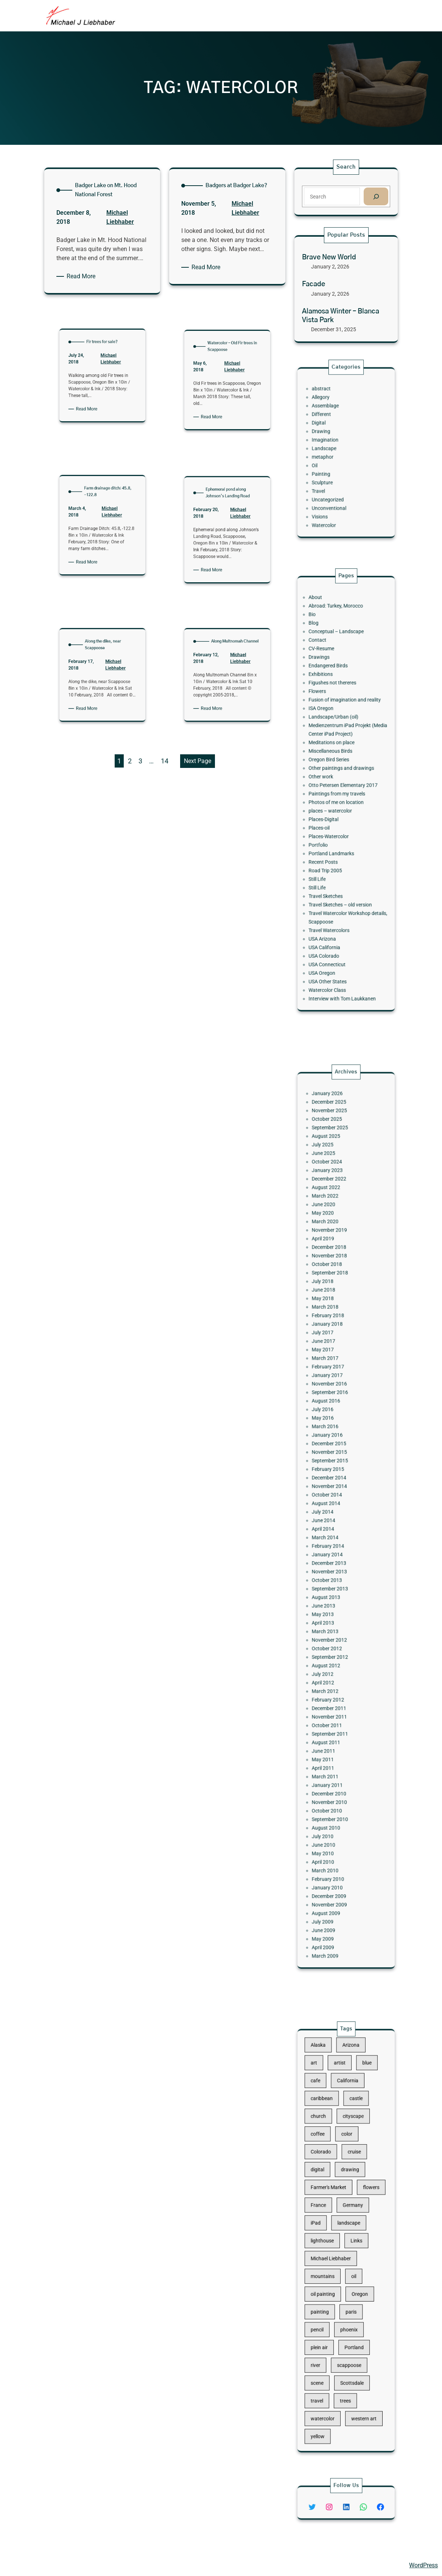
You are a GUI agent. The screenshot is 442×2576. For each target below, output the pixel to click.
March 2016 (334, 1464)
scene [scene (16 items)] (329, 2325)
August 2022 (334, 1322)
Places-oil (330, 814)
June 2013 (333, 1571)
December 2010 (336, 1683)
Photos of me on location (340, 798)
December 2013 (336, 1546)
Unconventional (336, 485)
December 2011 (336, 1632)
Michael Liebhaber (104, 319)
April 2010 (332, 1723)
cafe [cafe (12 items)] (328, 2145)
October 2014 (335, 1505)
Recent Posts (332, 834)
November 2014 (336, 1500)
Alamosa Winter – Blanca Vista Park (340, 315)
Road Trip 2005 (334, 839)
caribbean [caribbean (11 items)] (331, 2156)
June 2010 (333, 1713)
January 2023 (335, 1312)
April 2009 (332, 1774)
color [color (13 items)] (346, 2177)
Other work (331, 783)
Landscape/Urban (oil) (338, 748)
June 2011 (333, 1657)
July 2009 (332, 1759)
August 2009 (334, 1754)
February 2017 (335, 1429)
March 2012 (334, 1622)
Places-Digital (332, 809)
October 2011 (335, 1642)
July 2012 (332, 1612)
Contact (329, 702)
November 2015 (336, 1479)
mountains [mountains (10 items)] (332, 2262)
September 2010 (336, 1698)
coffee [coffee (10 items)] (329, 2177)
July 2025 (332, 1297)
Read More (83, 276)
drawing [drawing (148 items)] (348, 2198)
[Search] (375, 196)
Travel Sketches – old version (342, 860)
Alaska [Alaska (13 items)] (329, 2124)
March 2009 (334, 1779)
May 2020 (332, 1337)
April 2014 (332, 1525)
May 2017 (332, 1419)
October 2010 (335, 1693)
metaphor (332, 455)
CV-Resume (331, 707)
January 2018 (335, 1403)
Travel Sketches (334, 854)
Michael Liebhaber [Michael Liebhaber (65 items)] (337, 2251)
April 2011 (332, 1668)
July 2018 (332, 1378)
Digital (330, 435)
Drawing (331, 440)
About (328, 677)
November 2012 (336, 1591)
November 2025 (336, 1276)
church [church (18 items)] (329, 2166)
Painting (331, 465)
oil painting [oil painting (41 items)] (332, 2272)
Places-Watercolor (335, 819)
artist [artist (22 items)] (342, 2135)
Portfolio (329, 824)
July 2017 (332, 1408)
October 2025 (335, 1281)
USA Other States (335, 905)
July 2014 (332, 1515)
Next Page (197, 761)
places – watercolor (336, 804)
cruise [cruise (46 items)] (351, 2188)
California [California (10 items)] (347, 2145)
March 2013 (334, 1586)
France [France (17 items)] (329, 2219)
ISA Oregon (331, 743)
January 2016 (335, 1470)
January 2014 (335, 1541)
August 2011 (334, 1652)
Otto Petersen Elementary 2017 (344, 788)
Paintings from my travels (340, 794)
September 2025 (336, 1287)
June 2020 (333, 1332)
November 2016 (336, 1439)
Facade (314, 284)
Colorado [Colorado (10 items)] (331, 2188)
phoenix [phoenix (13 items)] (347, 2293)
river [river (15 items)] (328, 2315)
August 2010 (334, 1703)
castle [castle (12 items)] (352, 2156)
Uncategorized (335, 480)
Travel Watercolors (336, 875)
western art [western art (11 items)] (356, 2346)
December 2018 (336, 1358)
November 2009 (336, 1749)
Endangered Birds (335, 717)
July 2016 (332, 1454)
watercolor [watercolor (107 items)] (332, 2346)
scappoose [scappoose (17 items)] (348, 2315)
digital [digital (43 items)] (329, 2198)
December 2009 (336, 1744)
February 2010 (335, 1733)
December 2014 (336, 1495)
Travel (330, 475)
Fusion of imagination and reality (345, 738)
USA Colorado (333, 890)
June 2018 (333, 1383)
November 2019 (336, 1347)
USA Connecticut (335, 895)
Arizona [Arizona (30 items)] (349, 2124)
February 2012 (335, 1627)
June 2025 (333, 1302)
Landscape (333, 450)
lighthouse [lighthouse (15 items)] (332, 2241)
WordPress (423, 2565)
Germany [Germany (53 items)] (350, 2219)
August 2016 (334, 1449)
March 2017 (334, 1424)
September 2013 (336, 1561)
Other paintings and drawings (343, 778)
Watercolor (333, 496)
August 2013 (334, 1566)
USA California (333, 885)
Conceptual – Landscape (340, 697)
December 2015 (336, 1474)
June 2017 (333, 1414)
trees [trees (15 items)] (345, 2336)
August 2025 (334, 1291)
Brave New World (329, 258)
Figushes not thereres (338, 727)
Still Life (329, 844)
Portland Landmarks (337, 829)
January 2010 (335, 1739)
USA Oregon (331, 900)
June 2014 (333, 1520)
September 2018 (336, 1373)
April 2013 (332, 1581)
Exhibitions (331, 722)
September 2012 (336, 1602)
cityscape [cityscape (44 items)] (350, 2166)
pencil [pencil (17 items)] (329, 2293)
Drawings (330, 712)
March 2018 (334, 1393)
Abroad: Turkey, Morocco (340, 682)
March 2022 (334, 1327)
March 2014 (334, 1530)
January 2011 (335, 1678)
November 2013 (336, 1551)
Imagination (334, 445)
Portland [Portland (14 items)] (350, 2304)
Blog (327, 692)
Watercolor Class (335, 910)
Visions (330, 491)
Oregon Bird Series (336, 773)
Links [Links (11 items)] (352, 2241)
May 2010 (332, 1718)
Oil (327, 460)
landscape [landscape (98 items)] (348, 2230)
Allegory (331, 420)
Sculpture (332, 470)
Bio (326, 687)
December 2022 (336, 1317)
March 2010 (334, 1729)
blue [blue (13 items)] (358, 2135)
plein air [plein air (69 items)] (330, 2304)
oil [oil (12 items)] (350, 2262)
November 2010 (336, 1688)
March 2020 (334, 1343)
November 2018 (336, 1363)
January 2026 (335, 1266)
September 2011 (336, 1647)
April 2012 (332, 1617)
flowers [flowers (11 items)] (361, 2209)
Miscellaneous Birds (337, 768)
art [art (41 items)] (327, 2135)
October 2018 (335, 1368)
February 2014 (335, 1535)
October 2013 (335, 1556)
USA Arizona (332, 880)
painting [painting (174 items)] (330, 2283)
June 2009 (333, 1764)
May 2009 (332, 1769)
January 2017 (335, 1434)
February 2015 (335, 1490)
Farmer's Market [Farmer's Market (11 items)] (335, 2209)
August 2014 (334, 1510)
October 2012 (335, 1596)
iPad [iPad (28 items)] (328, 2230)
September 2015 (336, 1485)
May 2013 (332, 1576)
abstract (331, 414)
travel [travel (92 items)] (329, 2336)
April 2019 (332, 1353)
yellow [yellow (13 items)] (329, 2357)
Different (331, 429)
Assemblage (334, 424)
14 (164, 761)
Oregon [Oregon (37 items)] (354, 2272)
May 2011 (332, 1662)
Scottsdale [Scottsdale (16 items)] (349, 2325)
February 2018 (335, 1398)
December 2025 (336, 1271)
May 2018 (332, 1388)
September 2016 (336, 1444)
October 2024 (335, 1307)
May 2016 (332, 1459)
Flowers (329, 733)
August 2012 (334, 1606)
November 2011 (336, 1637)
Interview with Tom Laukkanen (344, 915)
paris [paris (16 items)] (349, 2283)
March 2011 (334, 1673)
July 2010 (332, 1708)
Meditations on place (337, 763)
